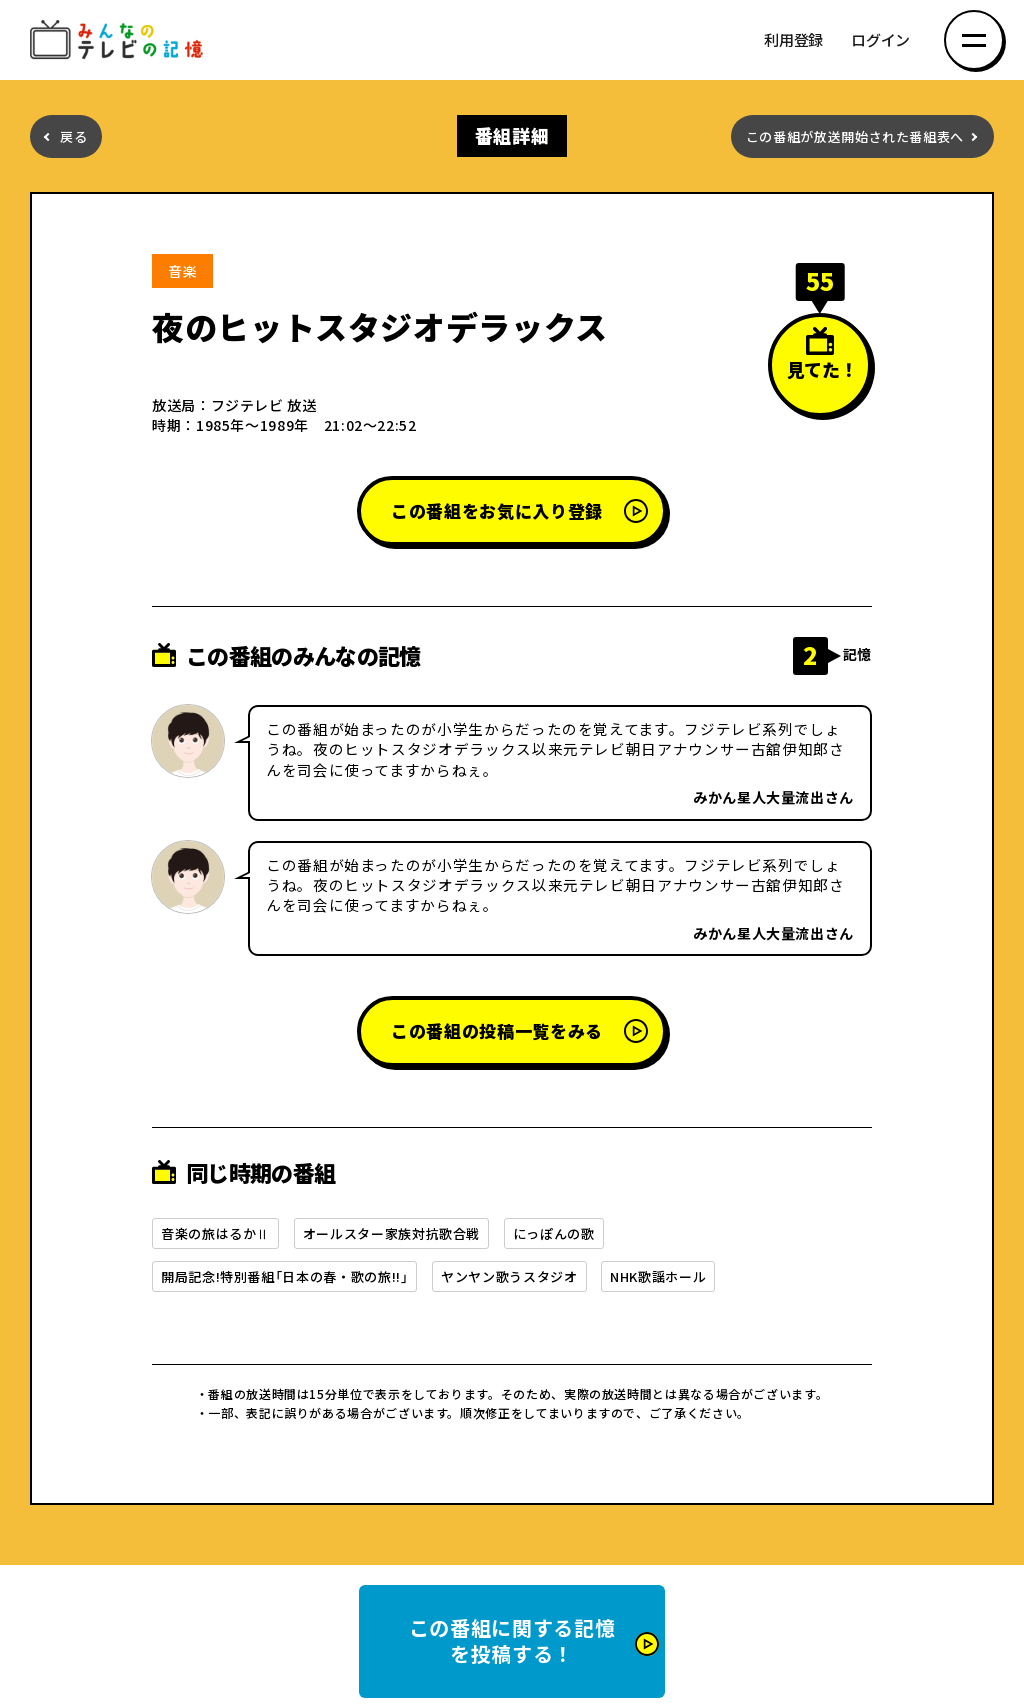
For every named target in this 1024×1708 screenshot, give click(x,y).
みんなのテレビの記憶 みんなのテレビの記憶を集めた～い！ (120, 40)
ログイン (880, 40)
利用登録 (793, 40)
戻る (73, 136)
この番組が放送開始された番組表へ (855, 136)
